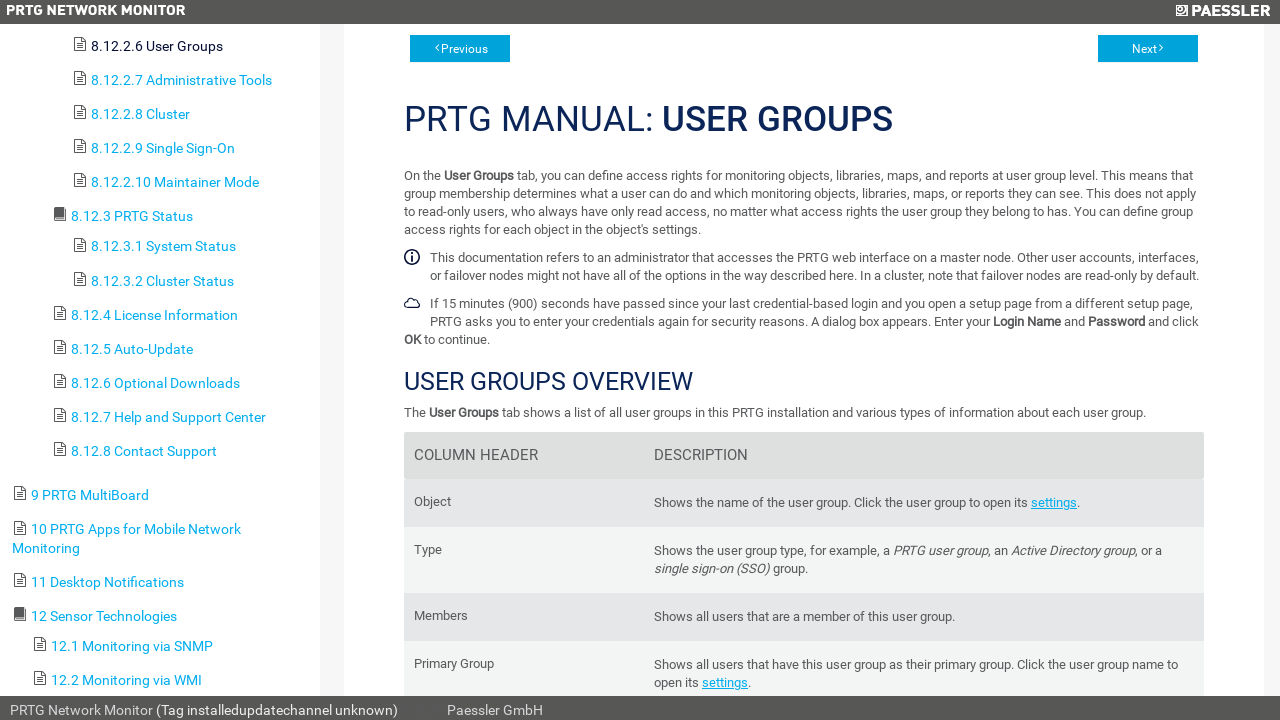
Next (1144, 49)
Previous (464, 49)
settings (1054, 502)
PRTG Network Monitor (81, 710)
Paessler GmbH (495, 710)
